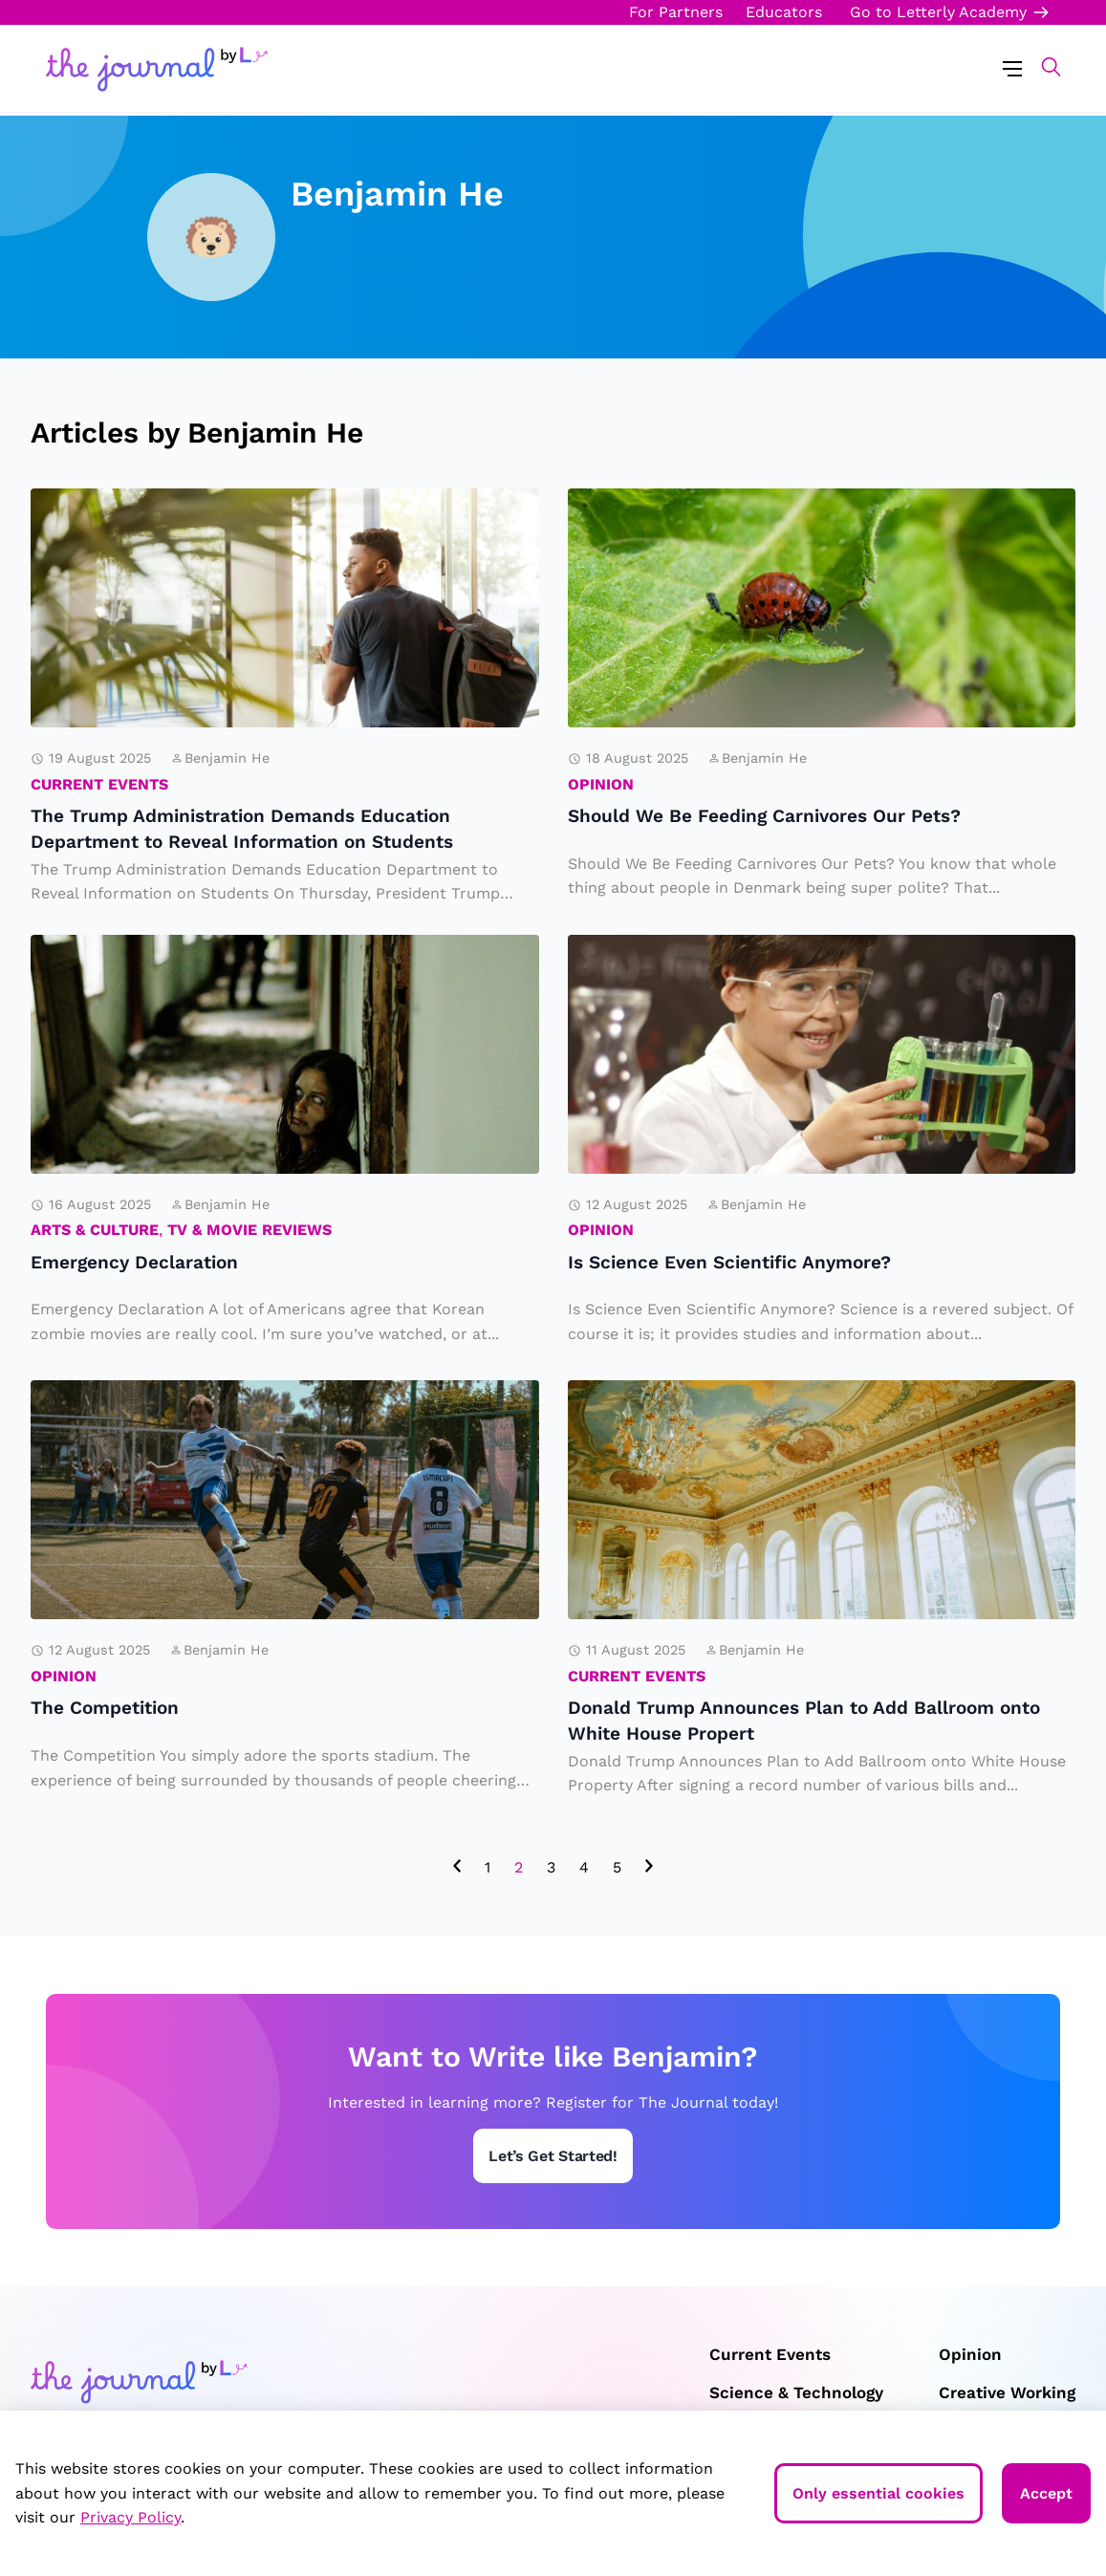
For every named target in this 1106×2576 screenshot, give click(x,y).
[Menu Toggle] (1012, 67)
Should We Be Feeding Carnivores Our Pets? (800, 517)
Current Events (99, 784)
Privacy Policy (130, 2517)
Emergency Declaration (172, 949)
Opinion (601, 784)
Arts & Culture (95, 1230)
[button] (1041, 66)
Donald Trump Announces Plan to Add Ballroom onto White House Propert (799, 1409)
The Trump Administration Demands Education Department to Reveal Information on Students (251, 532)
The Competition (132, 1394)
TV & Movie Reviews (249, 1230)
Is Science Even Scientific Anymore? (789, 949)
